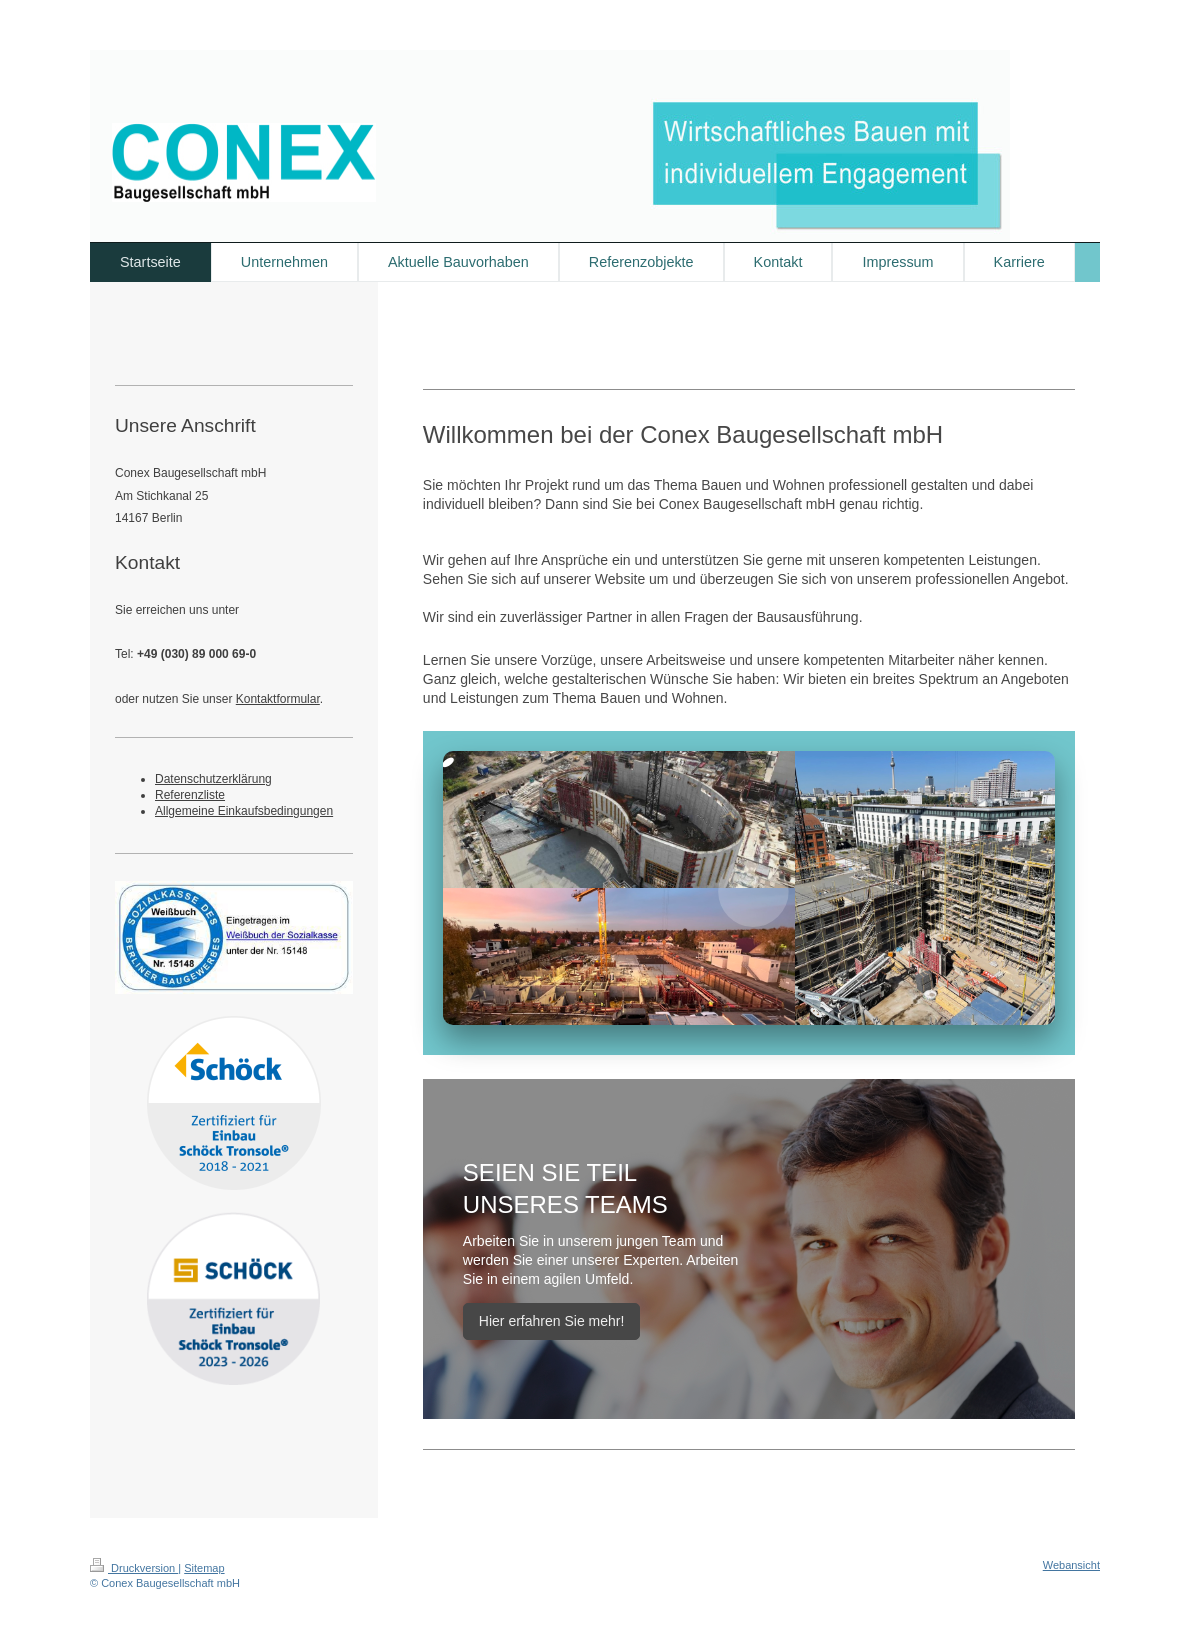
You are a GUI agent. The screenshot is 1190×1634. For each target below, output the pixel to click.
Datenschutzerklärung (213, 779)
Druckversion (134, 1568)
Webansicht (1071, 1565)
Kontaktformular (278, 699)
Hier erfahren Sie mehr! (552, 1321)
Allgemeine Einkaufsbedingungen (244, 811)
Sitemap (204, 1568)
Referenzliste (190, 795)
